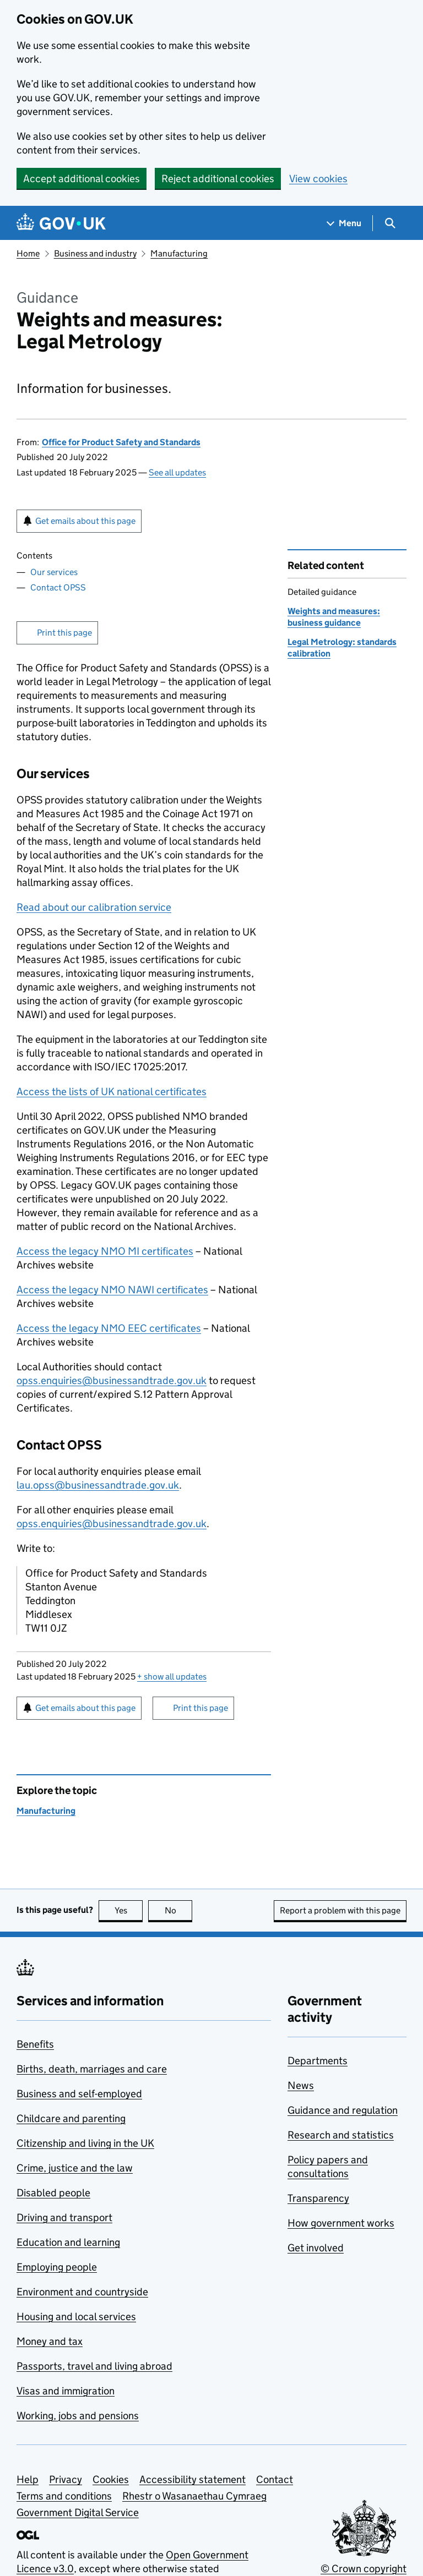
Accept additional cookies (81, 178)
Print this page (64, 632)
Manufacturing (179, 253)
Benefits (35, 2044)
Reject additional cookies (217, 178)
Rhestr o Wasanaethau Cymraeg (194, 2496)
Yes (129, 1910)
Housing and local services (76, 2316)
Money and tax (50, 2341)
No (179, 1910)
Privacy (65, 2479)
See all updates (177, 472)
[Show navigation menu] (344, 223)
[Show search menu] (389, 223)
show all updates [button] (172, 1676)
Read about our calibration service (94, 907)
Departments (318, 2060)
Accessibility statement (192, 2479)
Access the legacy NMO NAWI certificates (112, 1289)
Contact (274, 2479)
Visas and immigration (66, 2390)
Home (28, 253)
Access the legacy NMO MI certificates (105, 1251)
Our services (54, 572)
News (301, 2085)
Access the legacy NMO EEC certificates (109, 1328)
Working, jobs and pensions (78, 2415)
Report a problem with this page (340, 1910)
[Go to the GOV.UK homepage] (61, 223)
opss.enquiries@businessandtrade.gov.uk (112, 1380)
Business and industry (95, 253)
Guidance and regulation (343, 2110)
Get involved (316, 2247)
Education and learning (68, 2242)
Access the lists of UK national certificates (112, 1091)
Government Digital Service (78, 2512)
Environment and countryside (82, 2291)
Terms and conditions (64, 2496)
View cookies (318, 178)
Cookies (111, 2479)
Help (28, 2479)
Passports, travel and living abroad (94, 2366)
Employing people (57, 2267)
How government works (341, 2223)
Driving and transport (64, 2217)
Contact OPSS (58, 587)
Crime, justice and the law (75, 2168)
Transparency (318, 2198)
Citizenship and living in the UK (85, 2143)
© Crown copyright (363, 2568)
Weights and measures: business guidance (334, 616)
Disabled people (53, 2192)
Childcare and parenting (71, 2118)
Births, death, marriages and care (92, 2069)
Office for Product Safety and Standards (121, 442)
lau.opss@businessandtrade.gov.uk (98, 1485)
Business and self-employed (79, 2093)
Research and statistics (341, 2135)
